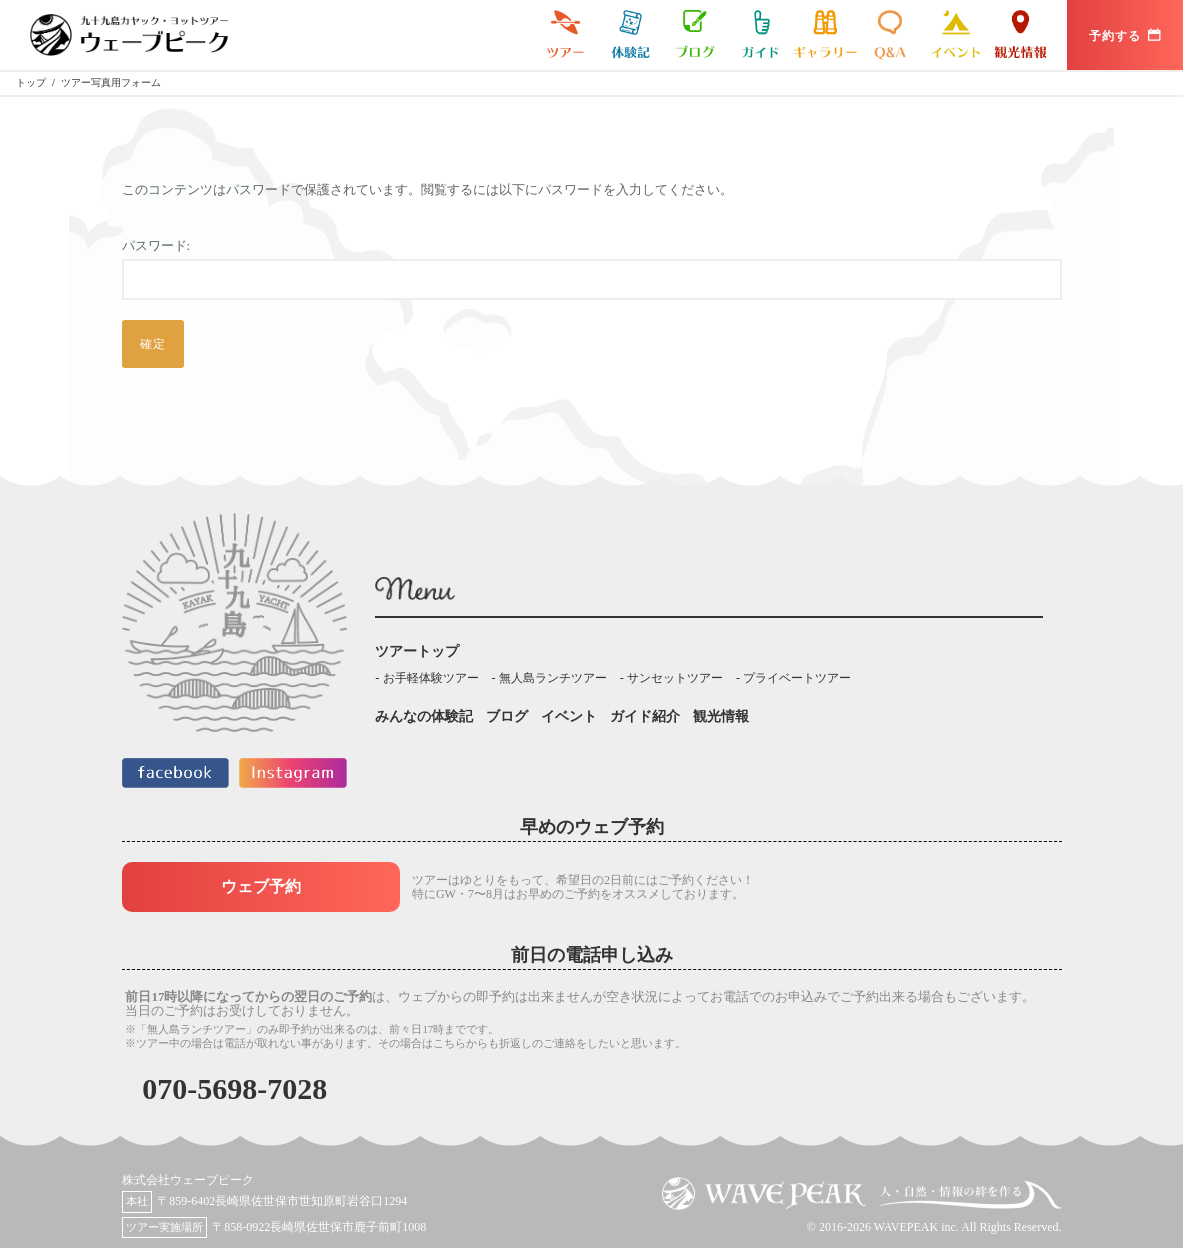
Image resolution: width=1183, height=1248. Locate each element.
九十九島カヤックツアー (565, 35)
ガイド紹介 (760, 35)
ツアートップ (417, 651)
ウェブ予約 (261, 886)
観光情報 (1020, 35)
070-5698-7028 (234, 1088)
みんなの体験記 (630, 35)
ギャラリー (825, 35)
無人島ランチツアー (553, 678)
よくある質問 (890, 35)
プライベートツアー (797, 678)
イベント (955, 35)
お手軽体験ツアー (431, 678)
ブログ (695, 35)
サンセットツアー (675, 678)
